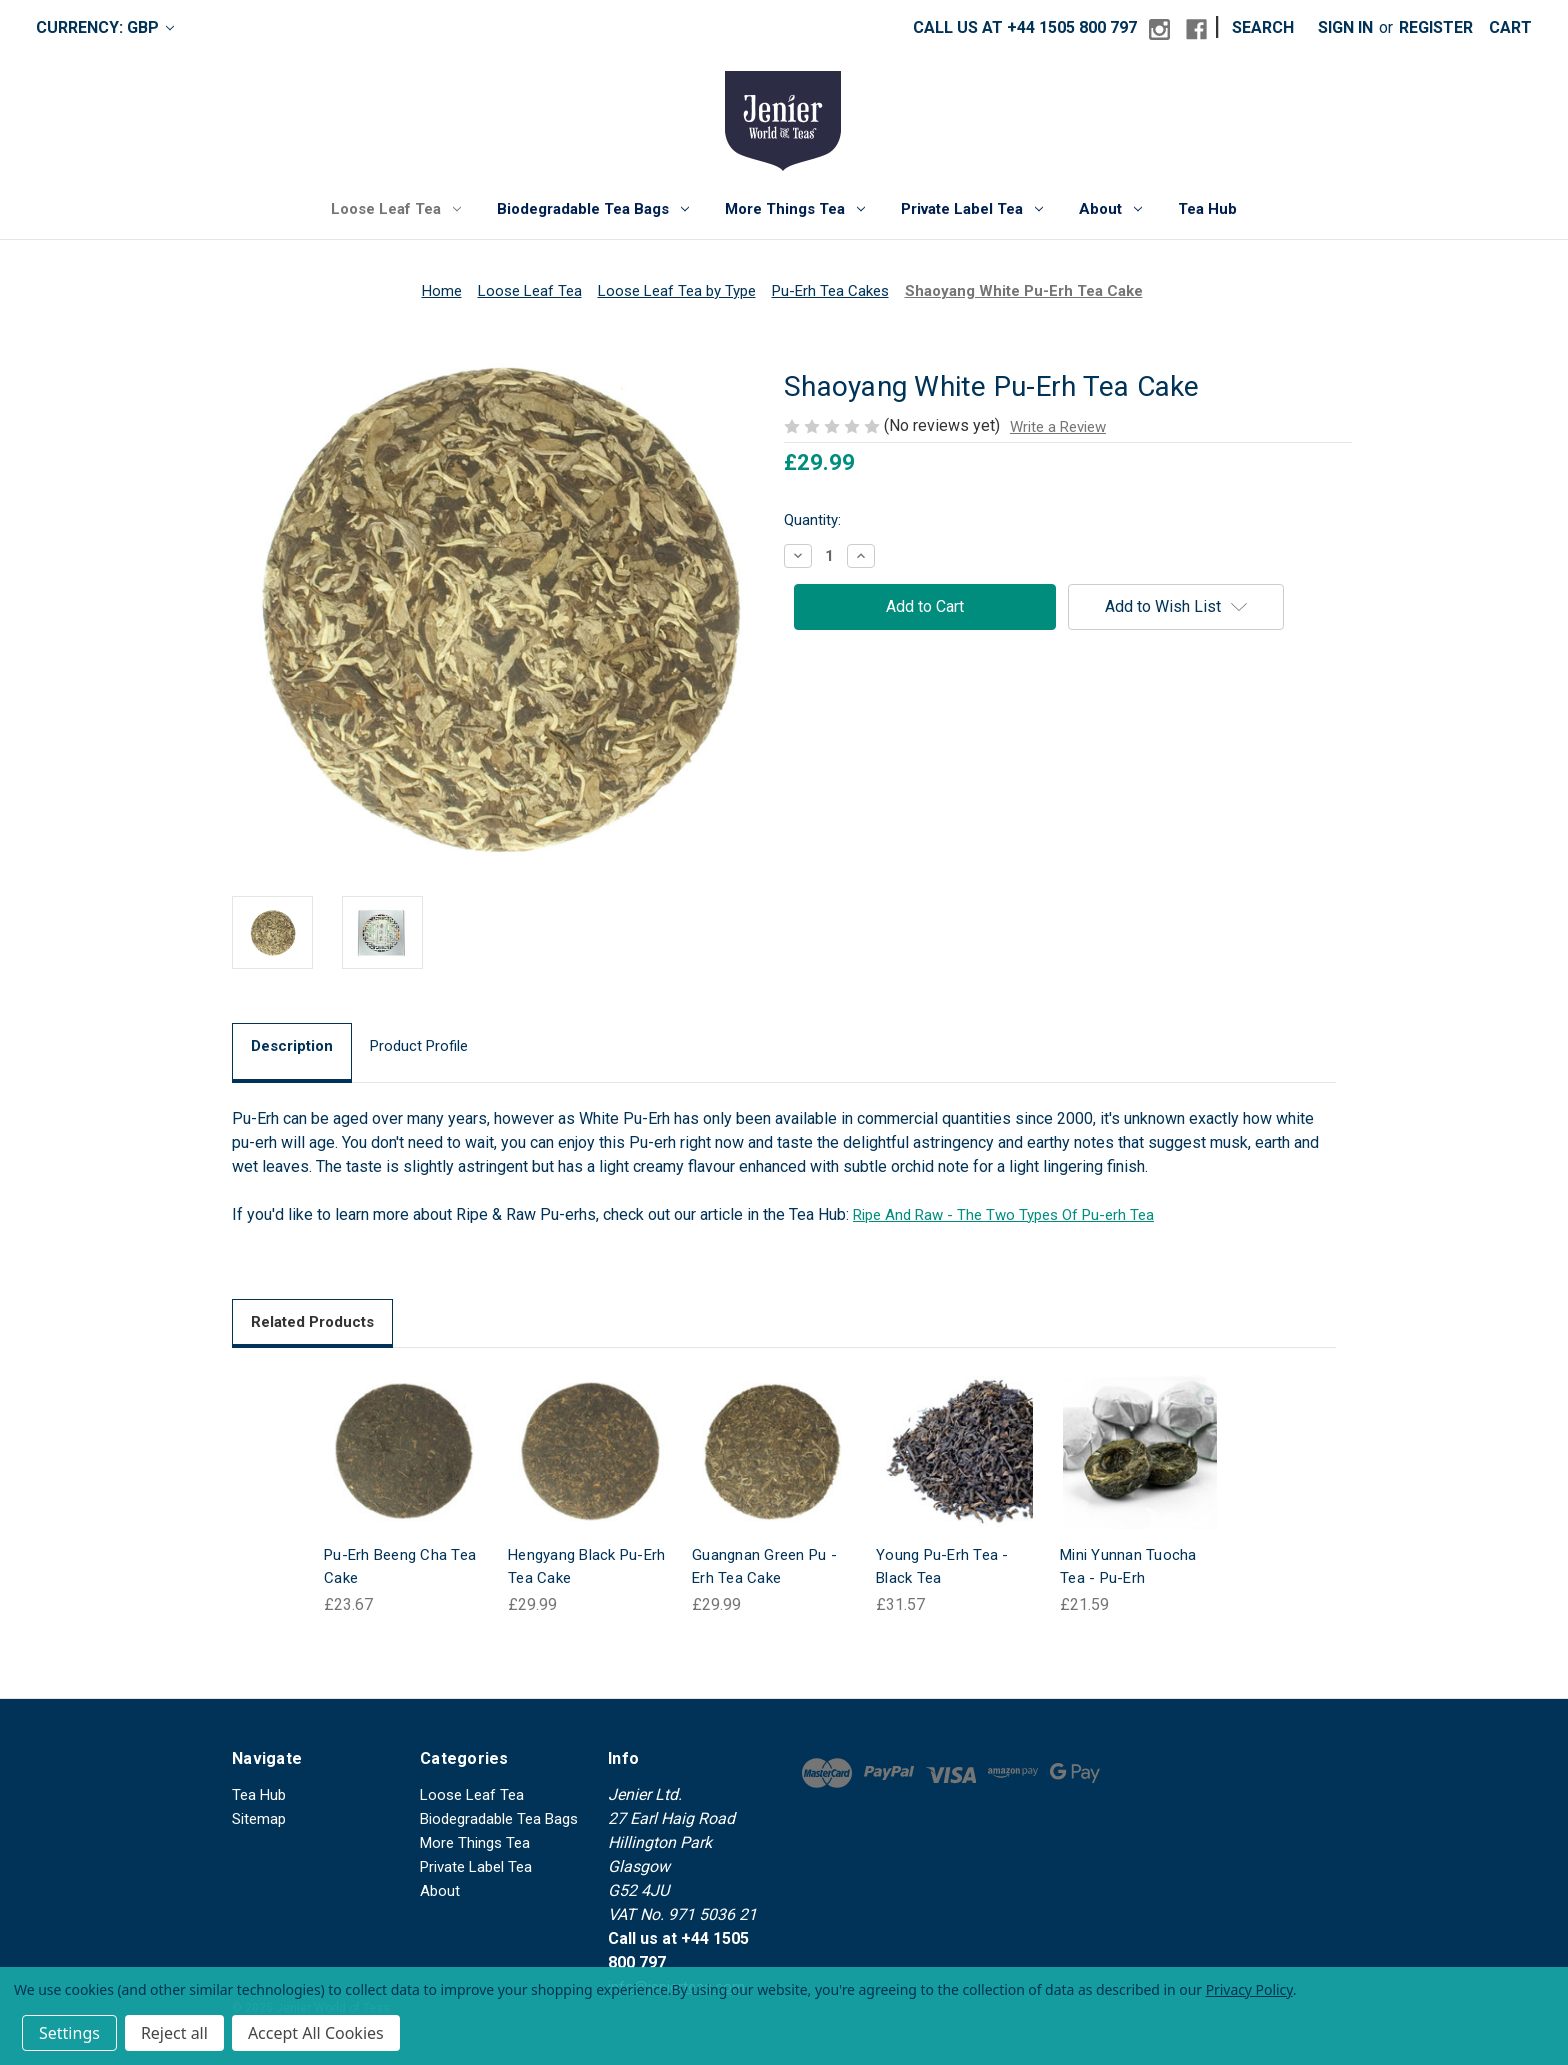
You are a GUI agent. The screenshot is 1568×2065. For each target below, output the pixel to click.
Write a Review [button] (1058, 427)
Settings (69, 2033)
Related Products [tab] (312, 1322)
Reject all (174, 2033)
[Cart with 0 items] (1510, 28)
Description (292, 1046)
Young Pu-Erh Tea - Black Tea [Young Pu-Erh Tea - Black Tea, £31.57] (942, 1566)
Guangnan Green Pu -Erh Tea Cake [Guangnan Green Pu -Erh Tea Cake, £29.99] (764, 1566)
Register (1436, 27)
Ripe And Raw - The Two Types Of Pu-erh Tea (1003, 1215)
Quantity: (812, 520)
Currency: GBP (105, 27)
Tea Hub (1207, 209)
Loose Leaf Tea (396, 209)
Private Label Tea (972, 209)
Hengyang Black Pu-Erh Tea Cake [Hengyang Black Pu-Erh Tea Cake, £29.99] (586, 1566)
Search (1263, 27)
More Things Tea (795, 209)
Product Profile (419, 1046)
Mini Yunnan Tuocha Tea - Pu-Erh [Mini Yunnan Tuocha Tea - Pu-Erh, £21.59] (1128, 1566)
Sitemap (259, 1819)
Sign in (1345, 27)
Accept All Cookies (316, 2033)
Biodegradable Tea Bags (593, 209)
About (1110, 209)
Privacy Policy (1249, 1989)
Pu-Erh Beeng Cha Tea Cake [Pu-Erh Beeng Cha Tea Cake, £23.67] (400, 1566)
